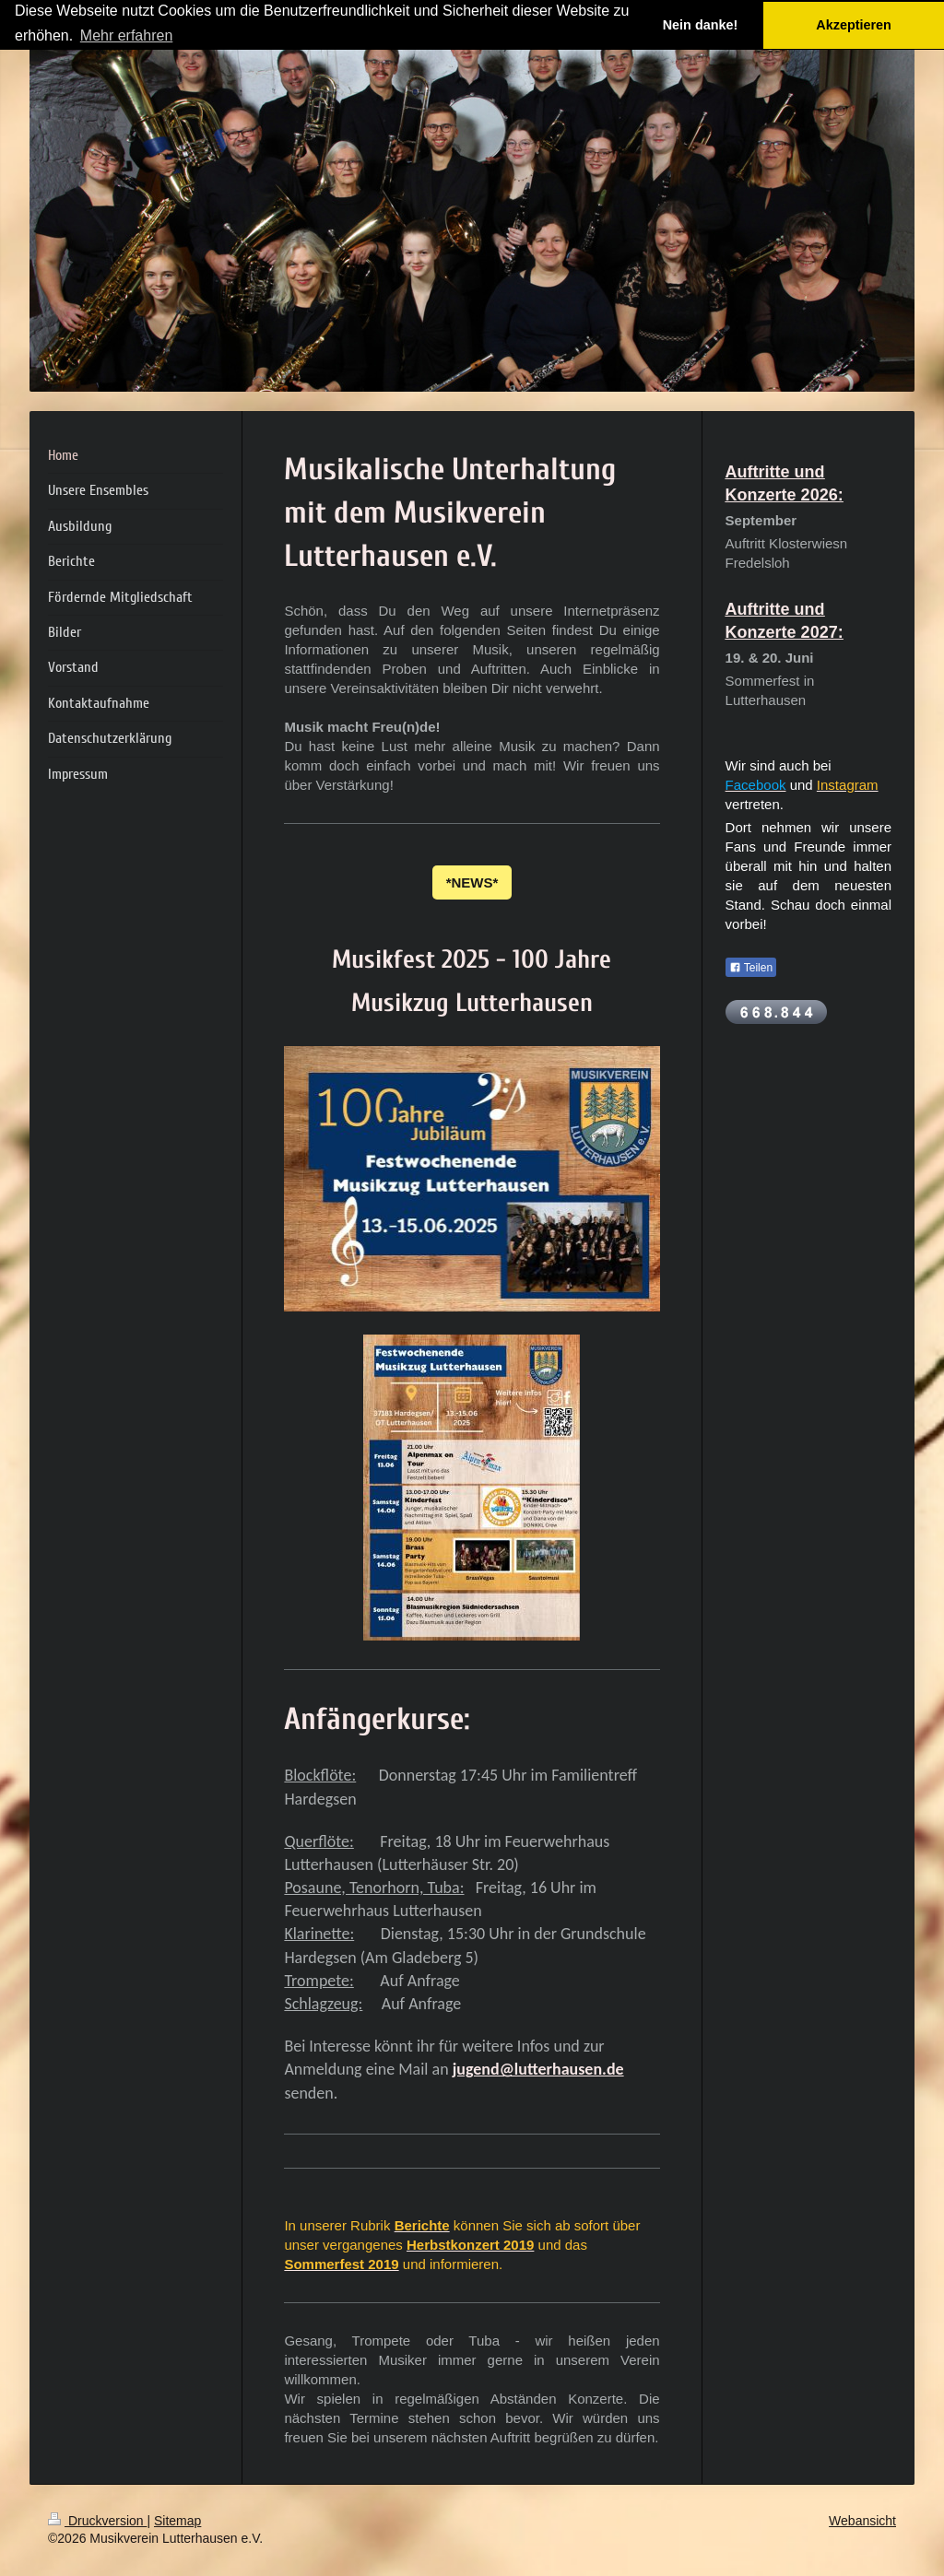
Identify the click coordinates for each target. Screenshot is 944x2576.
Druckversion (97, 2520)
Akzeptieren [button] (853, 25)
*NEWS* (472, 882)
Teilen (751, 967)
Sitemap (177, 2520)
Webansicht (862, 2520)
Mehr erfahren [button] (126, 35)
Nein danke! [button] (700, 25)
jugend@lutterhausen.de (538, 2069)
